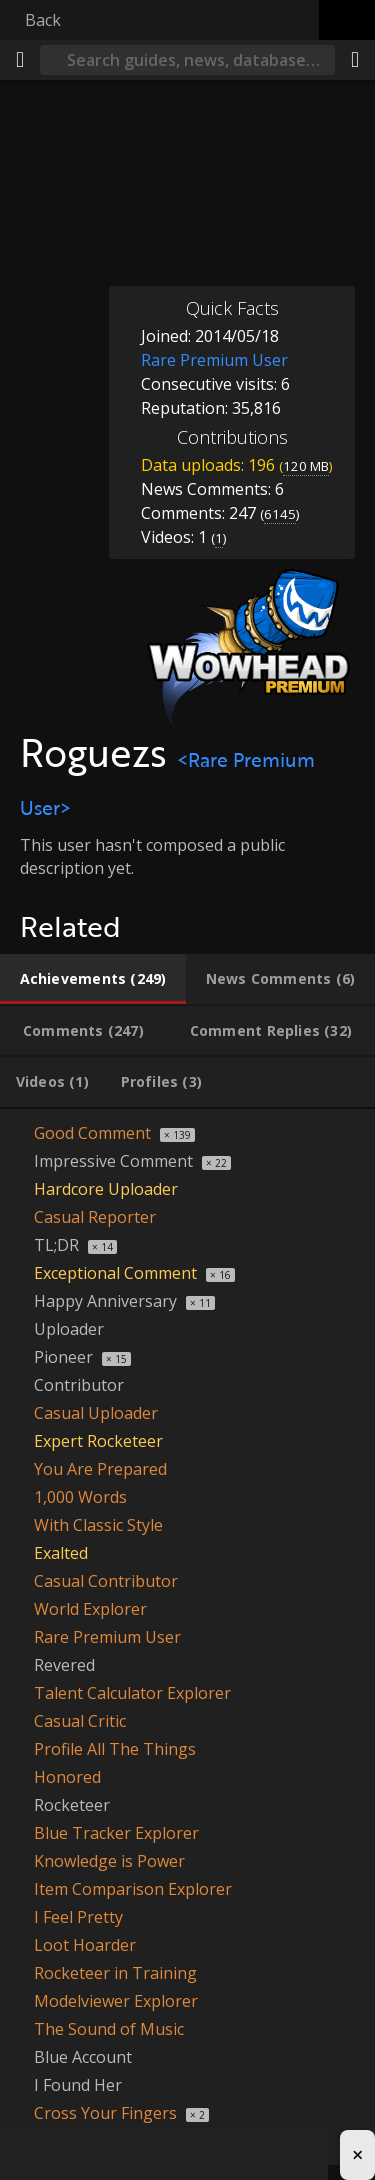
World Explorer (90, 1609)
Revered (64, 1665)
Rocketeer (72, 1805)
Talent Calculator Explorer (132, 1693)
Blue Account (83, 2057)
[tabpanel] (187, 1637)
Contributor (79, 1385)
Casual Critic (80, 1721)
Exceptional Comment (115, 1273)
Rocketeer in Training (115, 1973)
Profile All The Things (115, 1749)
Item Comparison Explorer (133, 1889)
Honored (67, 1777)
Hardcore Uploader (106, 1189)
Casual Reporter (95, 1217)
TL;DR (56, 1245)
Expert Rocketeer (98, 1441)
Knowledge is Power (109, 1861)
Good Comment (92, 1133)
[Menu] (20, 60)
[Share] (355, 60)
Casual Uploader (96, 1413)
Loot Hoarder (85, 1945)
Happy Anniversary (105, 1301)
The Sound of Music (109, 2029)
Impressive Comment (113, 1161)
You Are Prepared (100, 1469)
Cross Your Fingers (105, 2113)
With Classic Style (98, 1525)
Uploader (69, 1329)
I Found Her (78, 2085)
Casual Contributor (106, 1581)
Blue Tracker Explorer (116, 1833)
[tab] (93, 979)
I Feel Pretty (78, 1917)
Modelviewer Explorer (116, 2001)
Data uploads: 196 (237, 465)
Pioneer (63, 1357)
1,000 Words (80, 1497)
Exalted (61, 1553)
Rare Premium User (107, 1637)
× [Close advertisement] (357, 2154)
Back (43, 20)
